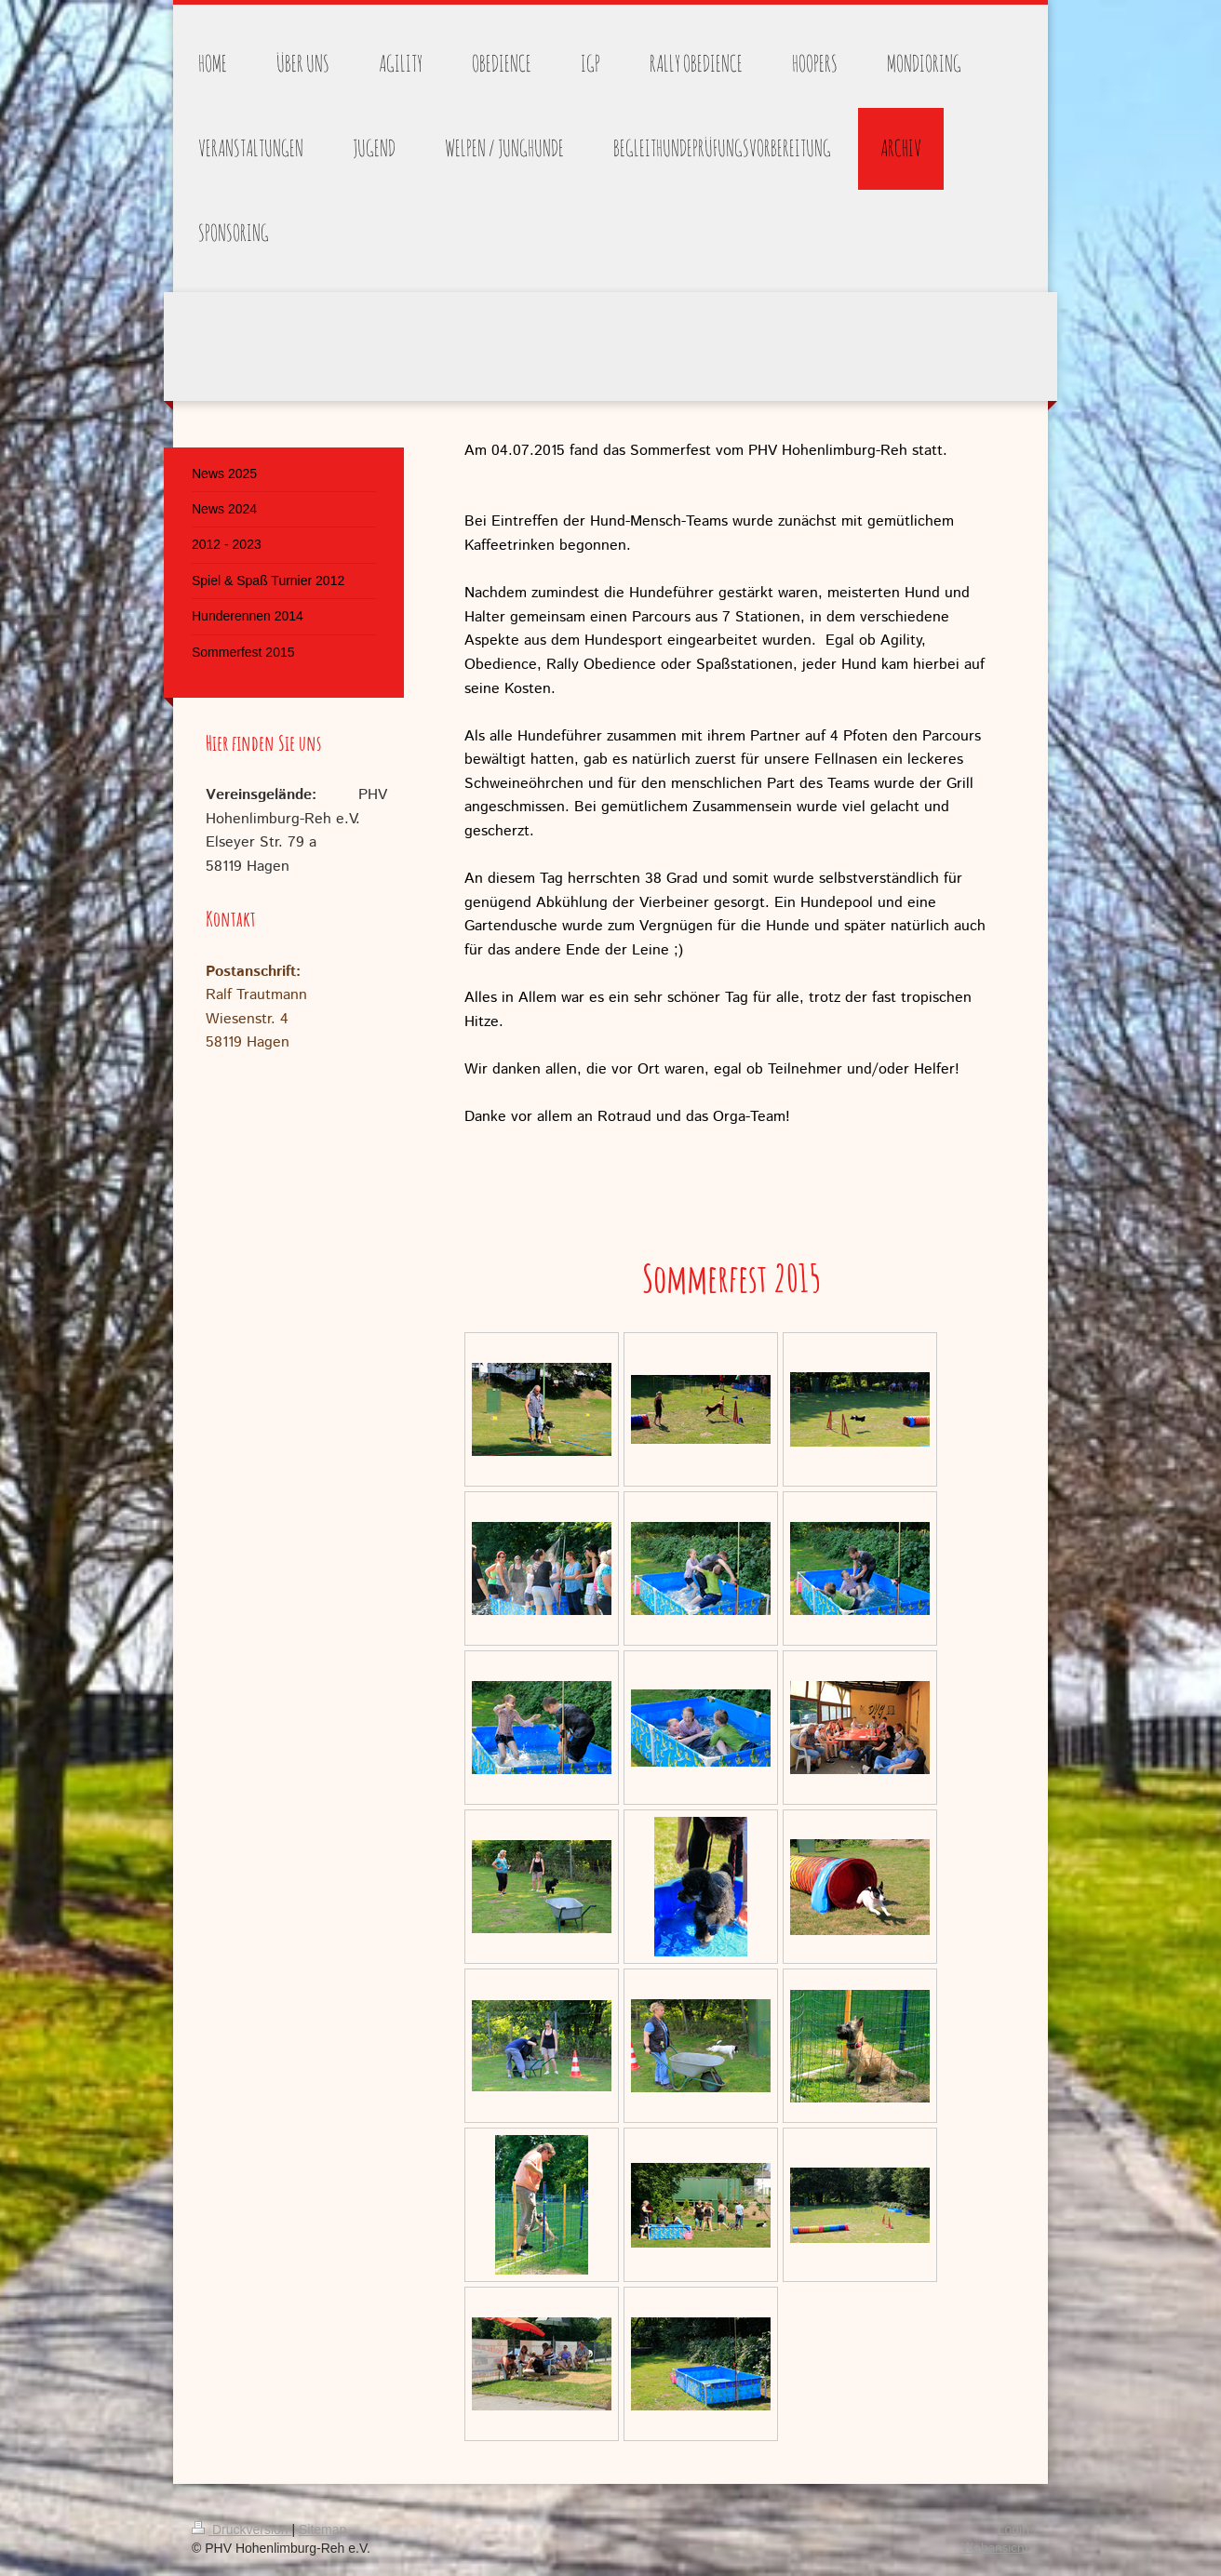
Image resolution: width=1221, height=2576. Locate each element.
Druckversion (241, 2529)
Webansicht (995, 2548)
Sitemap (322, 2529)
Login (1013, 2529)
